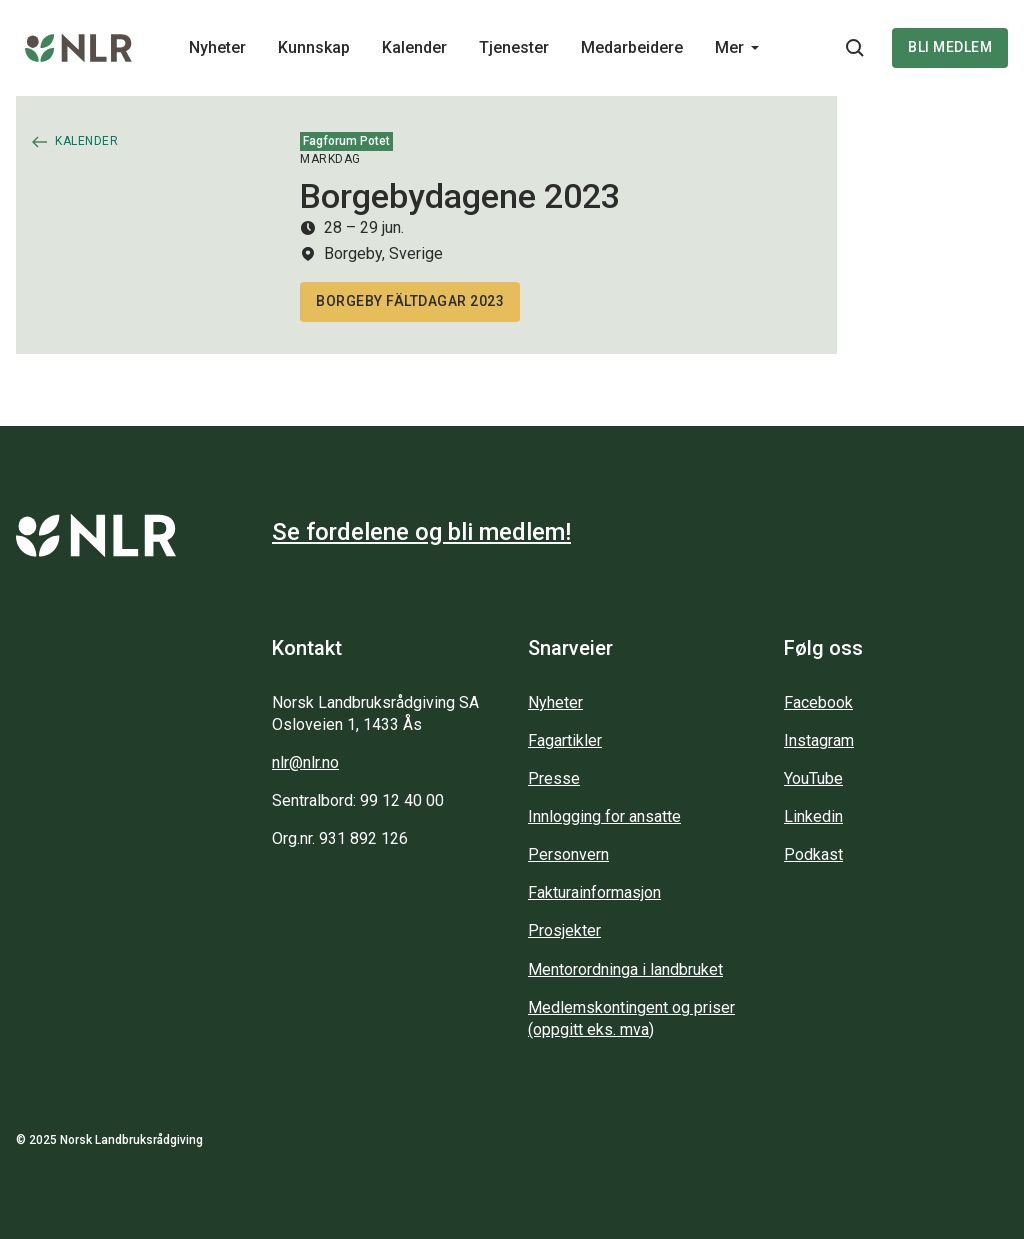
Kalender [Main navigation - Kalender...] (414, 47)
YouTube (813, 778)
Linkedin (813, 816)
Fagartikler (565, 740)
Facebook (818, 702)
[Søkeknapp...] (855, 48)
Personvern (568, 854)
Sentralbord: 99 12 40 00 (358, 800)
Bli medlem (950, 47)
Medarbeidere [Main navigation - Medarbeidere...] (632, 47)
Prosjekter (564, 930)
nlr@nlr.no (305, 762)
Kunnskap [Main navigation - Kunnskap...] (314, 47)
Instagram (819, 740)
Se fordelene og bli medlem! (421, 532)
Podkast (813, 854)
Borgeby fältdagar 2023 (410, 301)
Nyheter (555, 702)
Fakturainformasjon (594, 892)
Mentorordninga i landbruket (625, 969)
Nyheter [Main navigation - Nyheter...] (217, 47)
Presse (554, 778)
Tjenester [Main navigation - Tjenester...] (514, 47)
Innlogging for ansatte (604, 816)
